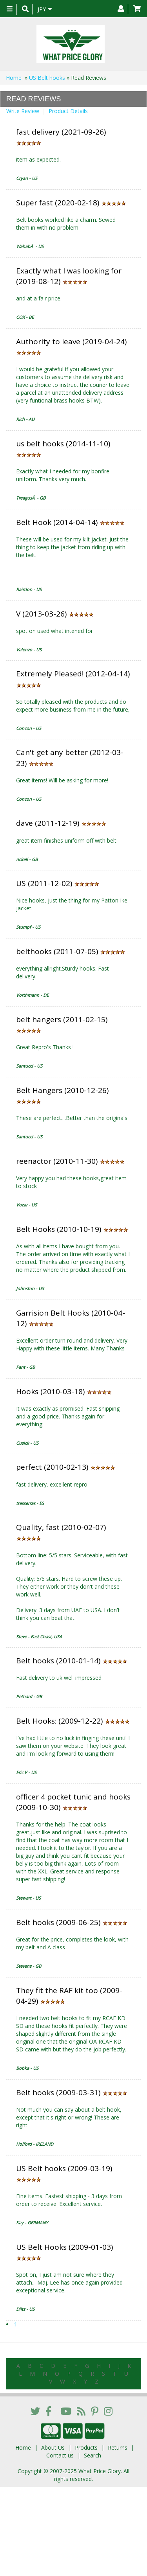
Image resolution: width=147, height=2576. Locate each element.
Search (92, 2455)
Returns (117, 2447)
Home (14, 77)
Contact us (60, 2455)
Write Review (22, 111)
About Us (53, 2447)
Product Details (68, 111)
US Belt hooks (47, 77)
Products (86, 2447)
